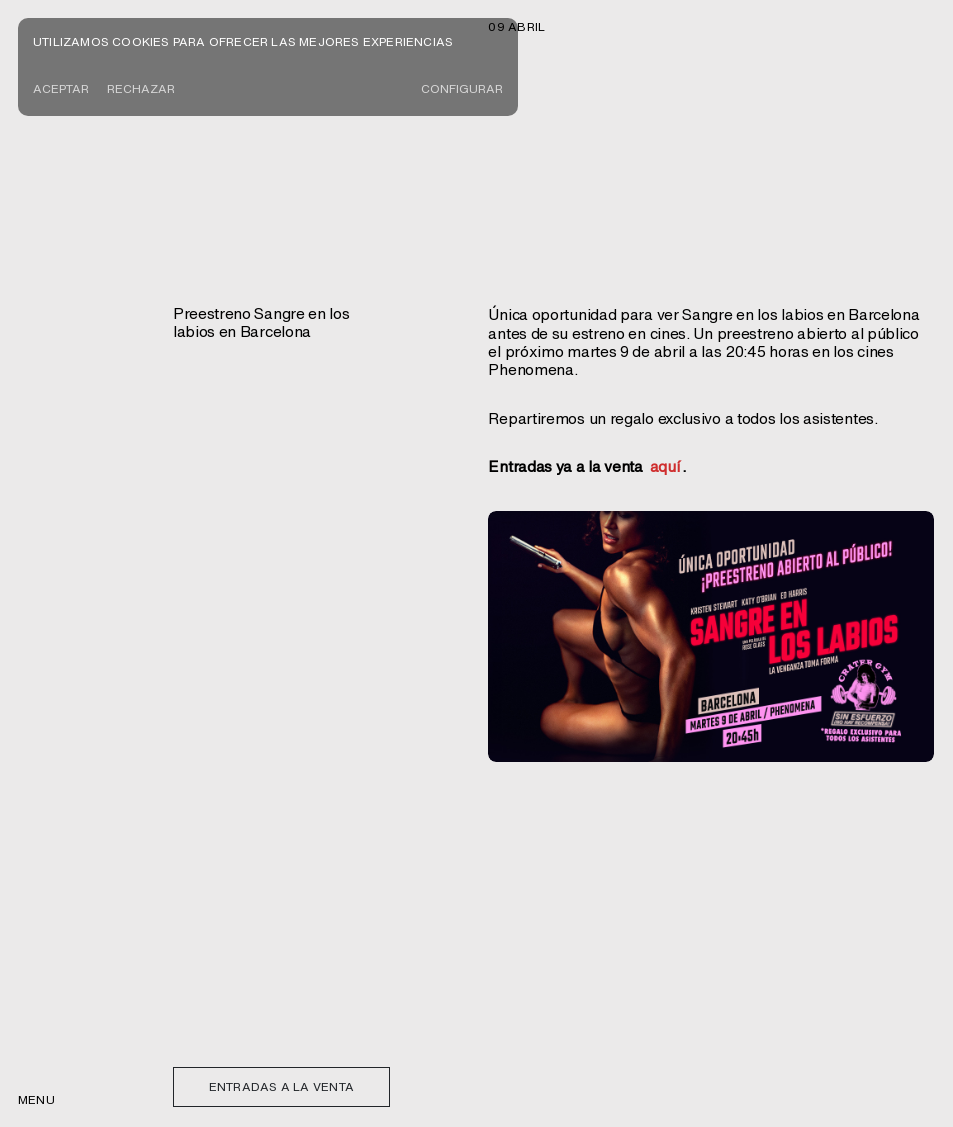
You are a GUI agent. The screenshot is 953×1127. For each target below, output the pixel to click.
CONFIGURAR (462, 88)
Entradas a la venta (282, 1086)
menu (36, 1099)
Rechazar (141, 88)
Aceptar (61, 88)
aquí (665, 466)
